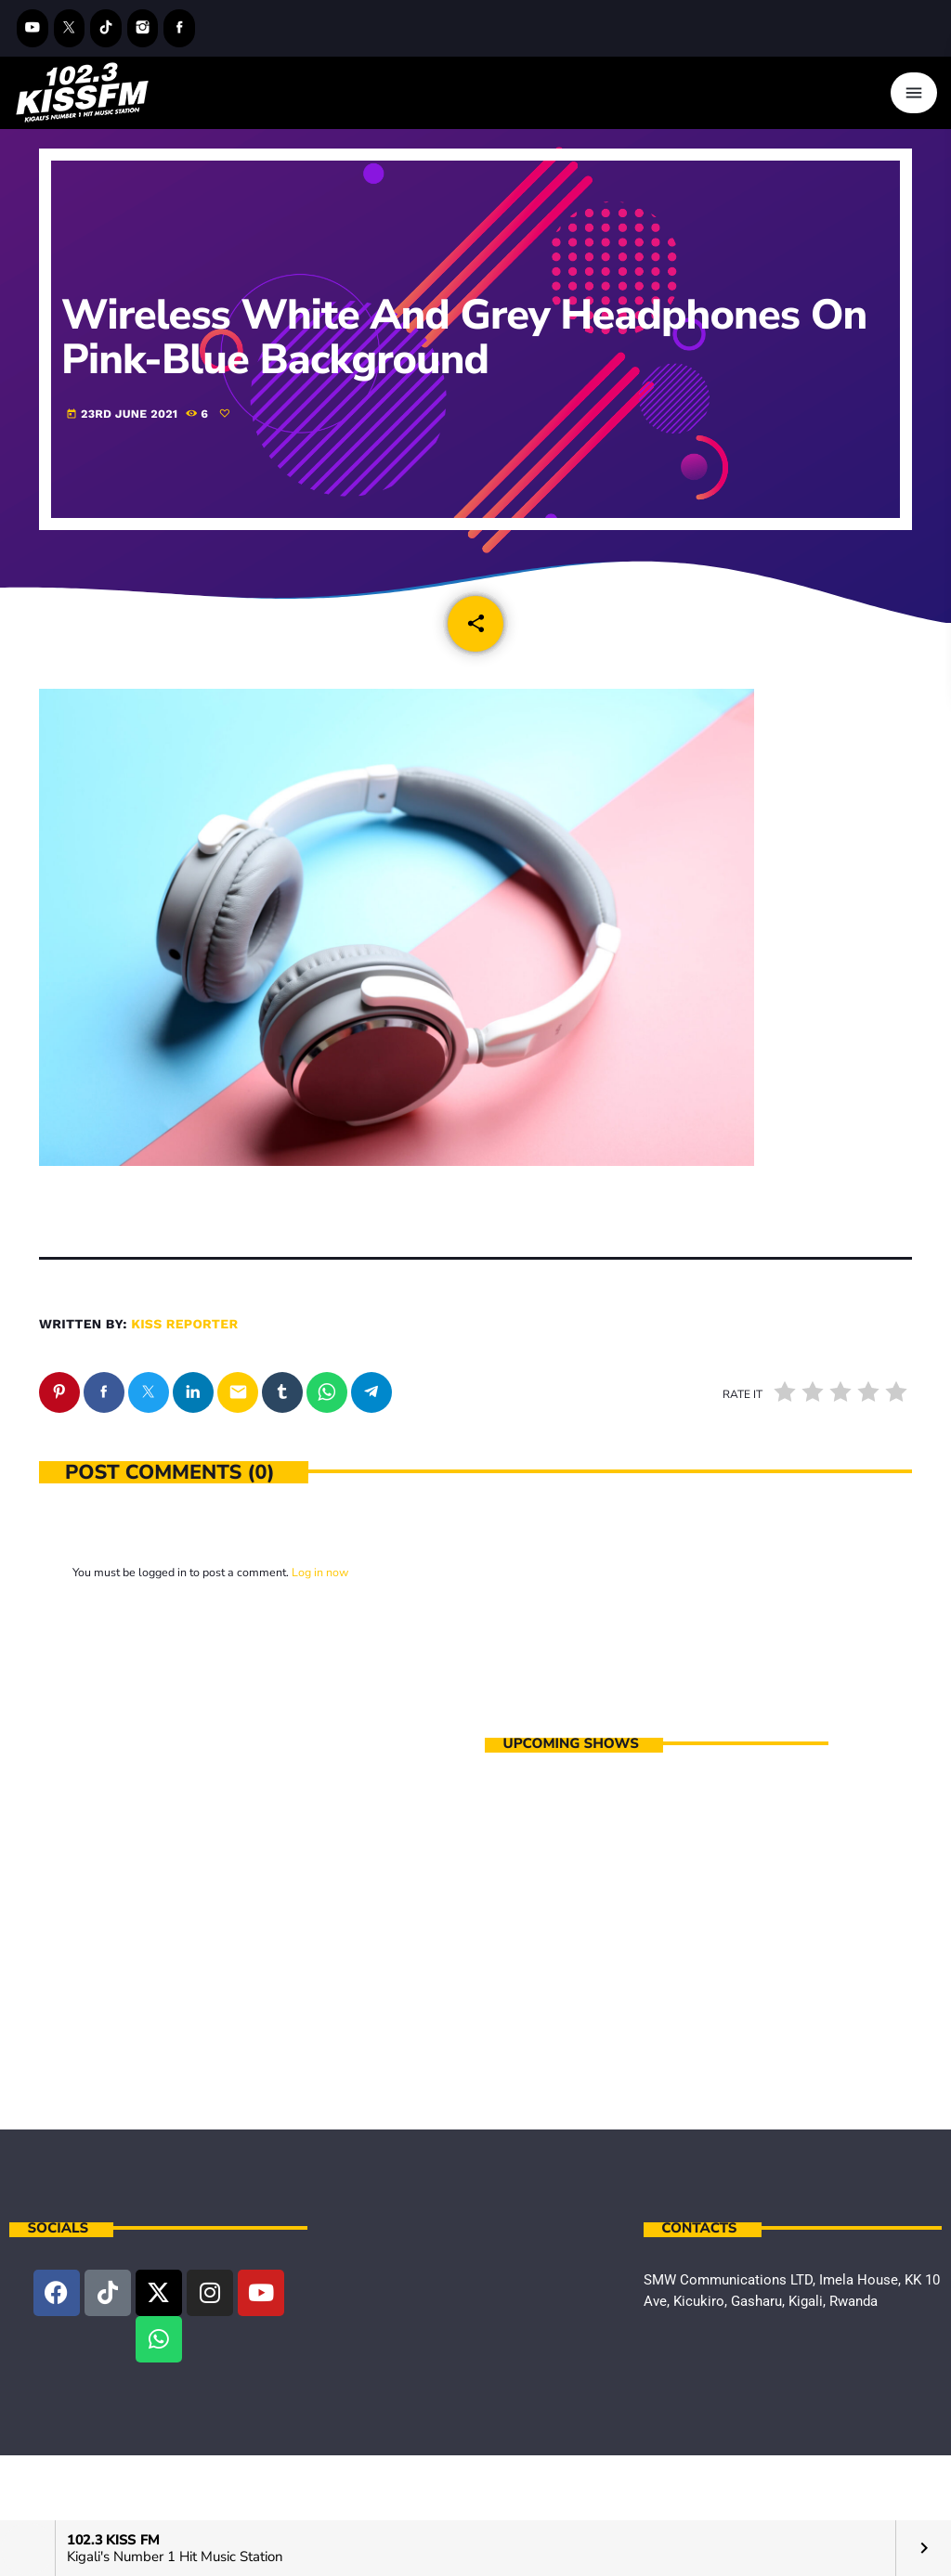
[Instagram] (143, 28)
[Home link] (82, 92)
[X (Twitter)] (69, 28)
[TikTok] (106, 28)
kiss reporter (184, 1324)
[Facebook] (179, 28)
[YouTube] (32, 28)
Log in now (320, 1572)
